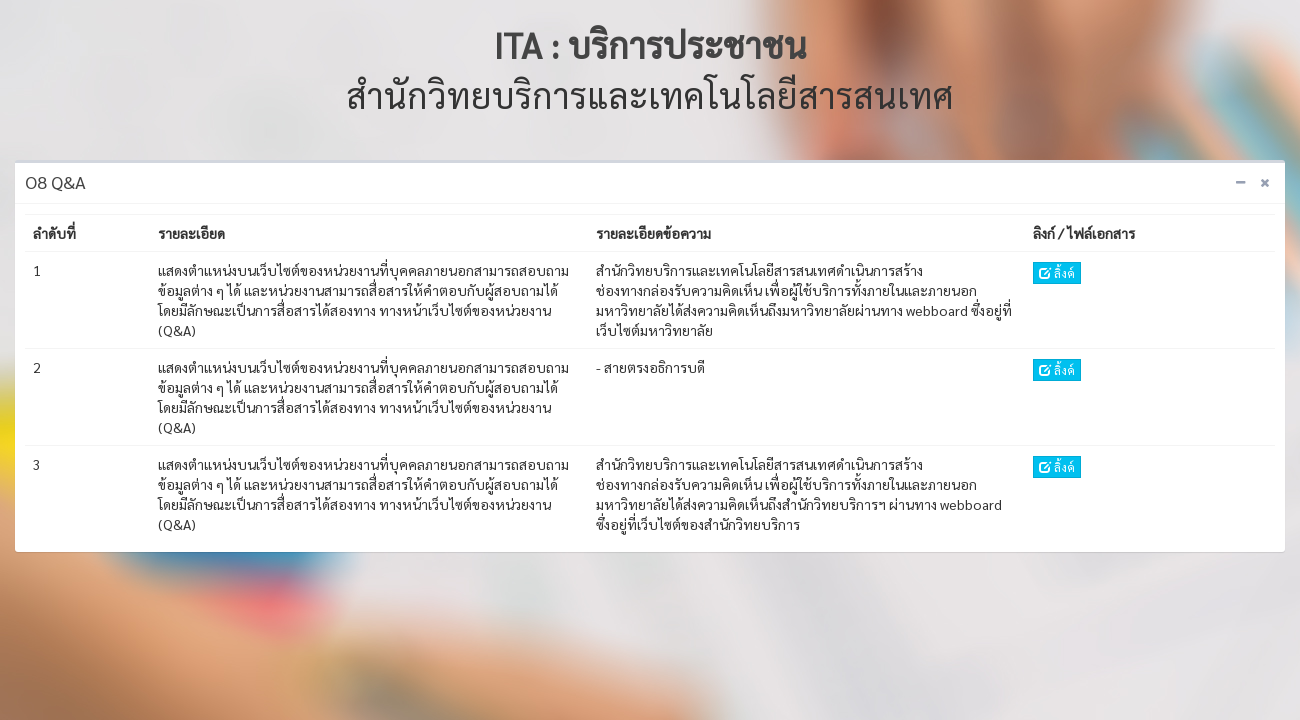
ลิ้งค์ (1057, 273)
